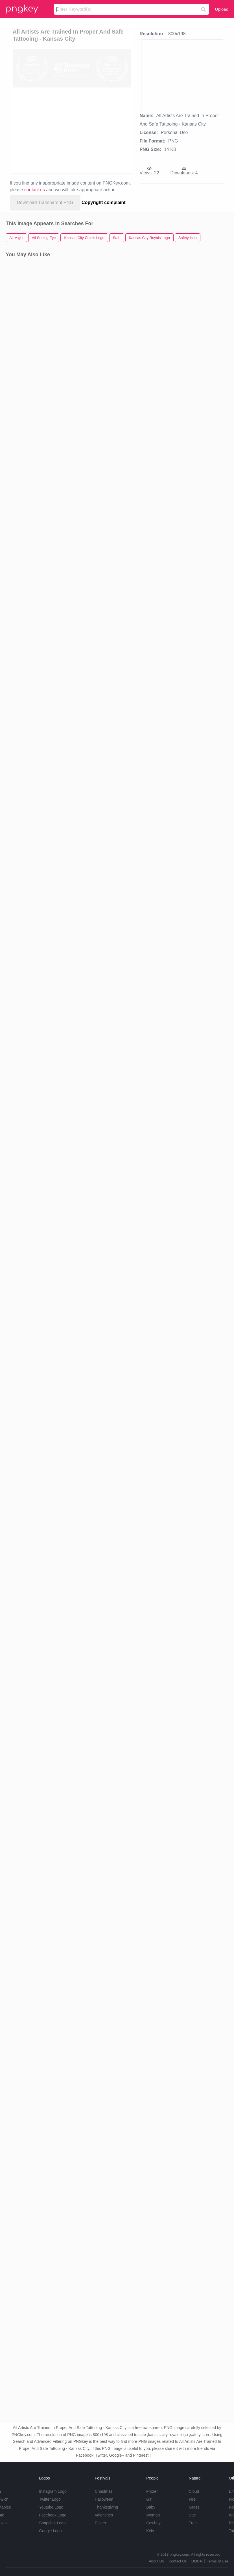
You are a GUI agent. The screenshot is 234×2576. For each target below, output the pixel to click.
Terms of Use (217, 2561)
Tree (193, 2523)
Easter (100, 2523)
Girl (149, 2499)
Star (192, 2515)
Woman (153, 2515)
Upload (221, 9)
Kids (150, 2531)
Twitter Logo (49, 2499)
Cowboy (153, 2523)
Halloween (104, 2499)
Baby (150, 2507)
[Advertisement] (63, 129)
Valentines (104, 2515)
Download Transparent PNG (45, 202)
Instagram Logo (52, 2491)
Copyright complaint (104, 202)
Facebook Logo (52, 2515)
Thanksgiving (106, 2507)
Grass (194, 2507)
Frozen (152, 2491)
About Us (156, 2561)
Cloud (194, 2491)
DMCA (196, 2561)
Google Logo (50, 2531)
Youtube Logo (51, 2507)
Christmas (104, 2491)
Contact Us (178, 2561)
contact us (34, 189)
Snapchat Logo (52, 2523)
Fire (192, 2499)
